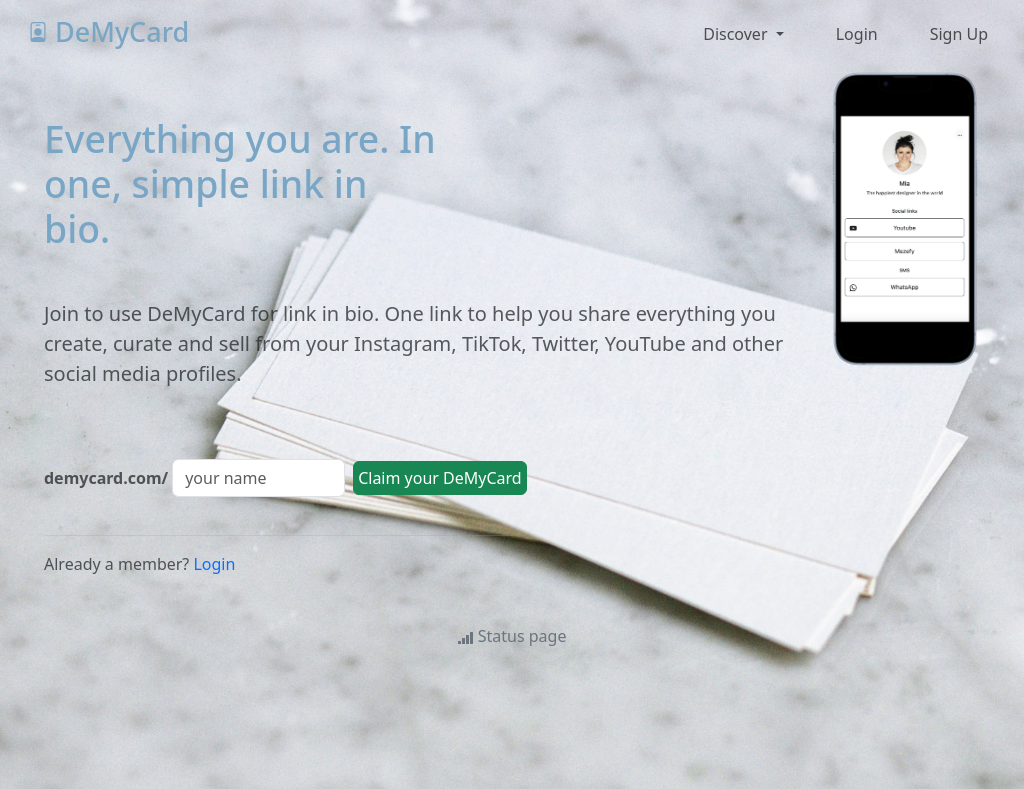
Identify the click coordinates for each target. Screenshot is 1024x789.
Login (214, 564)
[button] (855, 34)
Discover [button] (737, 34)
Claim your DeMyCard (440, 478)
